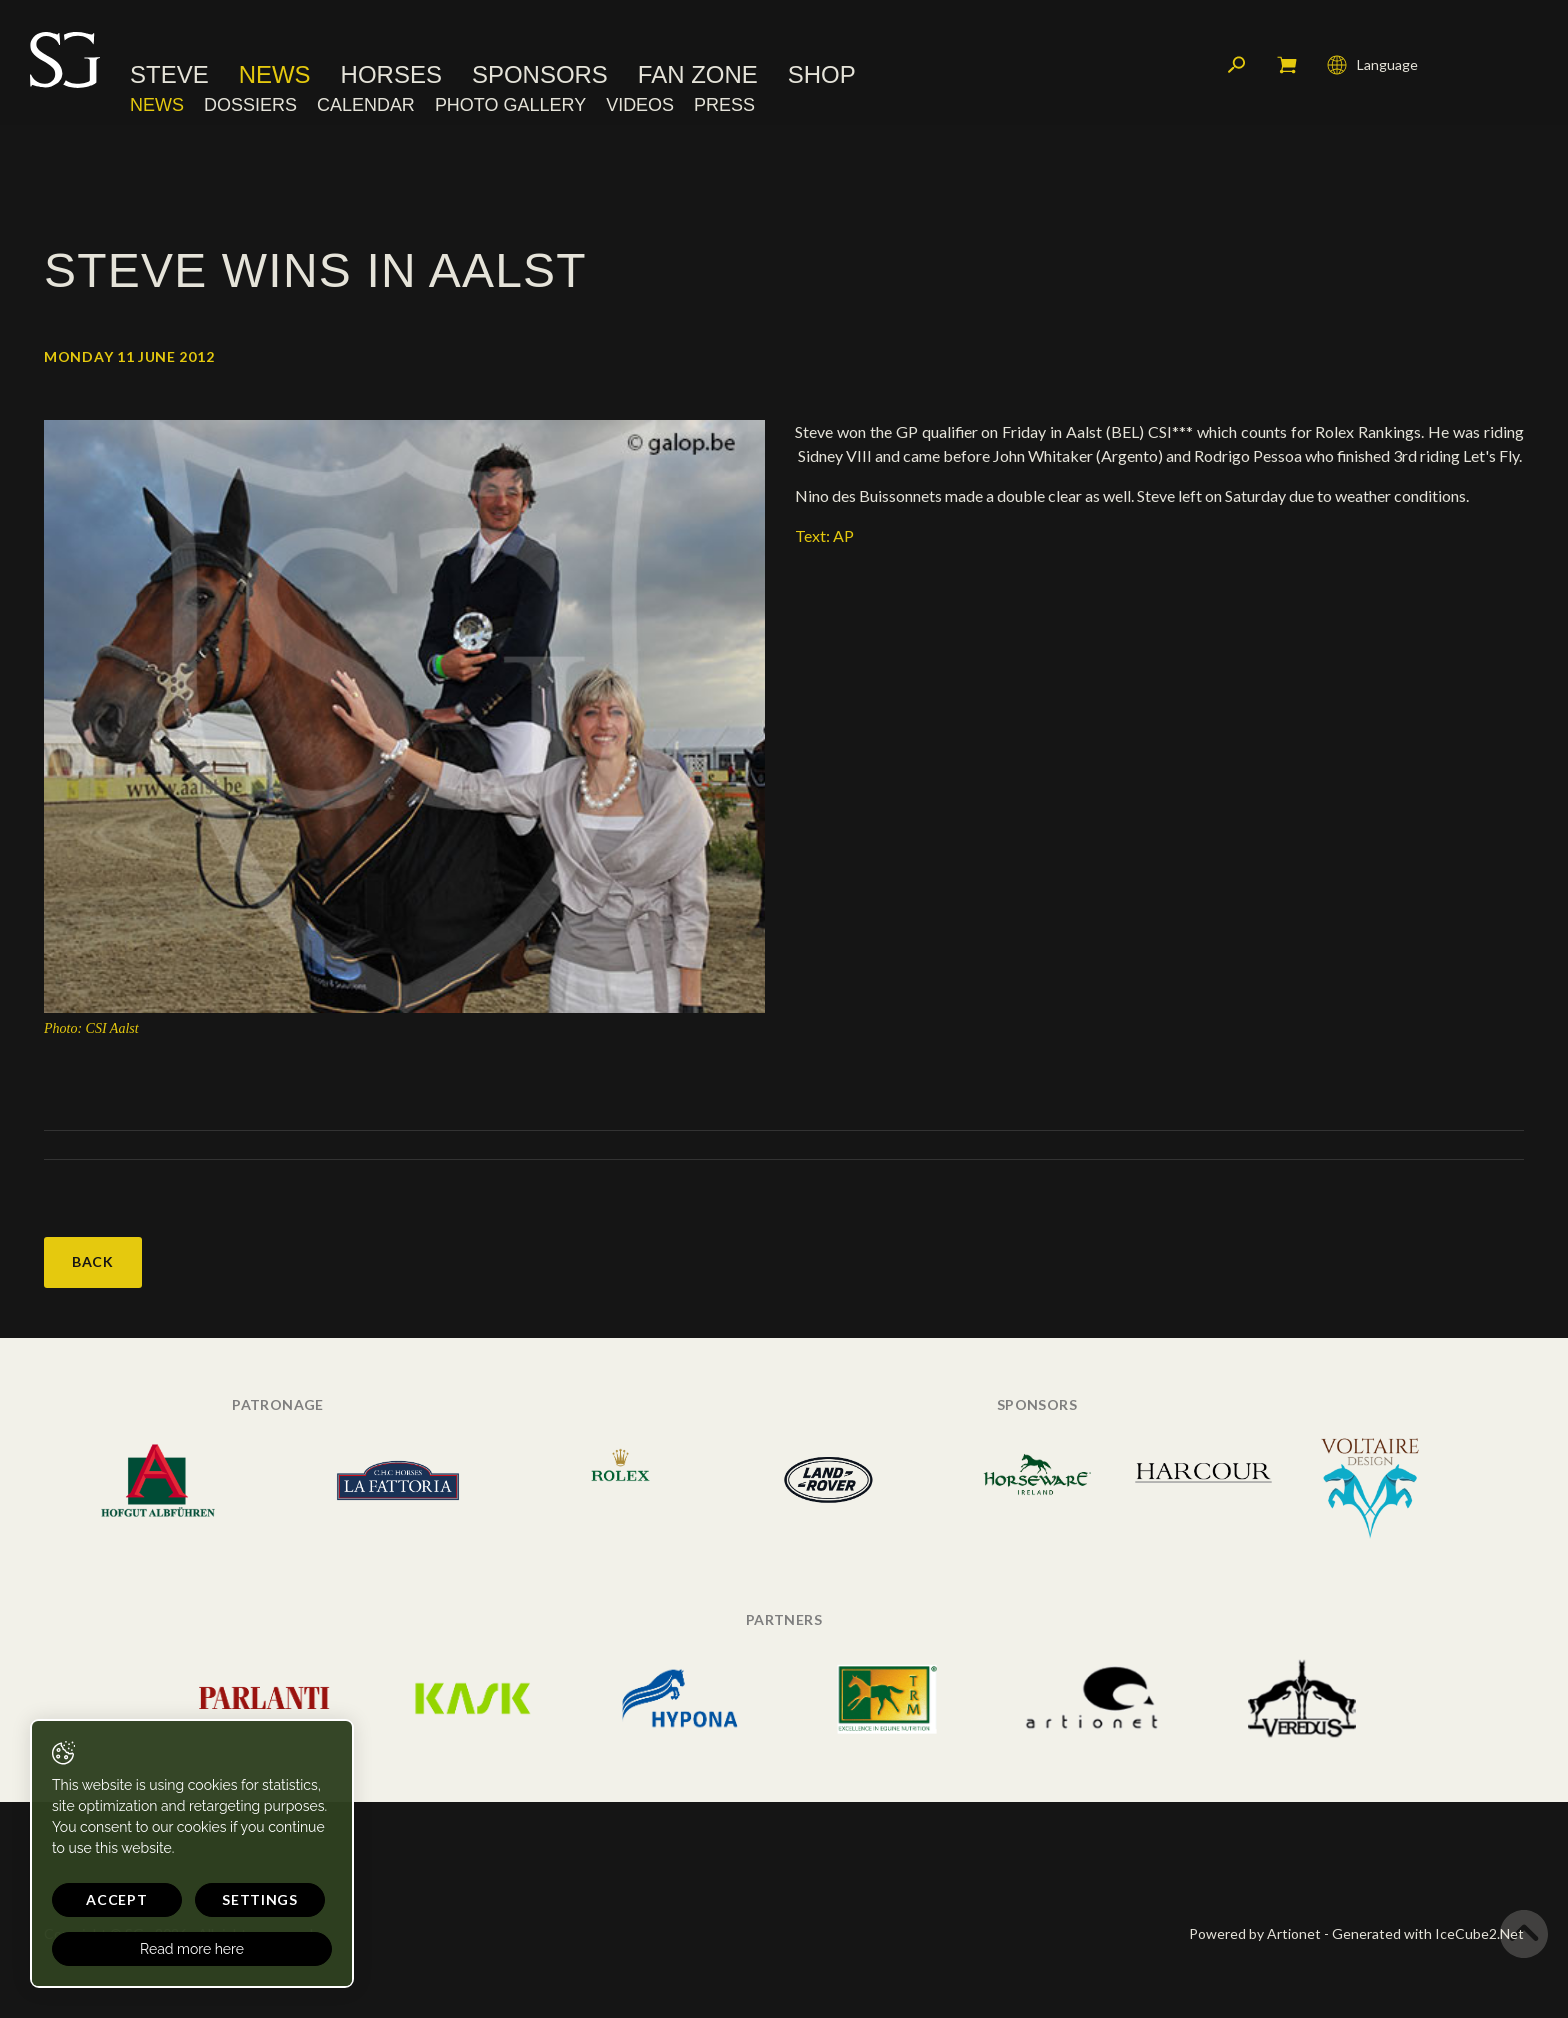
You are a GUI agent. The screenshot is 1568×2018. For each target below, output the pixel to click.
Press (724, 105)
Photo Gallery (510, 105)
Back (93, 1261)
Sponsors (540, 75)
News (275, 75)
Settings (260, 1899)
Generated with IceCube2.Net (1428, 1933)
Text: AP (824, 535)
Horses (391, 75)
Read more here (192, 1949)
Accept (116, 1899)
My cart (1287, 65)
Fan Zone (698, 75)
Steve (169, 75)
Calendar (366, 105)
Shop (822, 75)
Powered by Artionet (1255, 1933)
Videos (640, 105)
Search (1237, 65)
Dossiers (250, 105)
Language (1372, 65)
